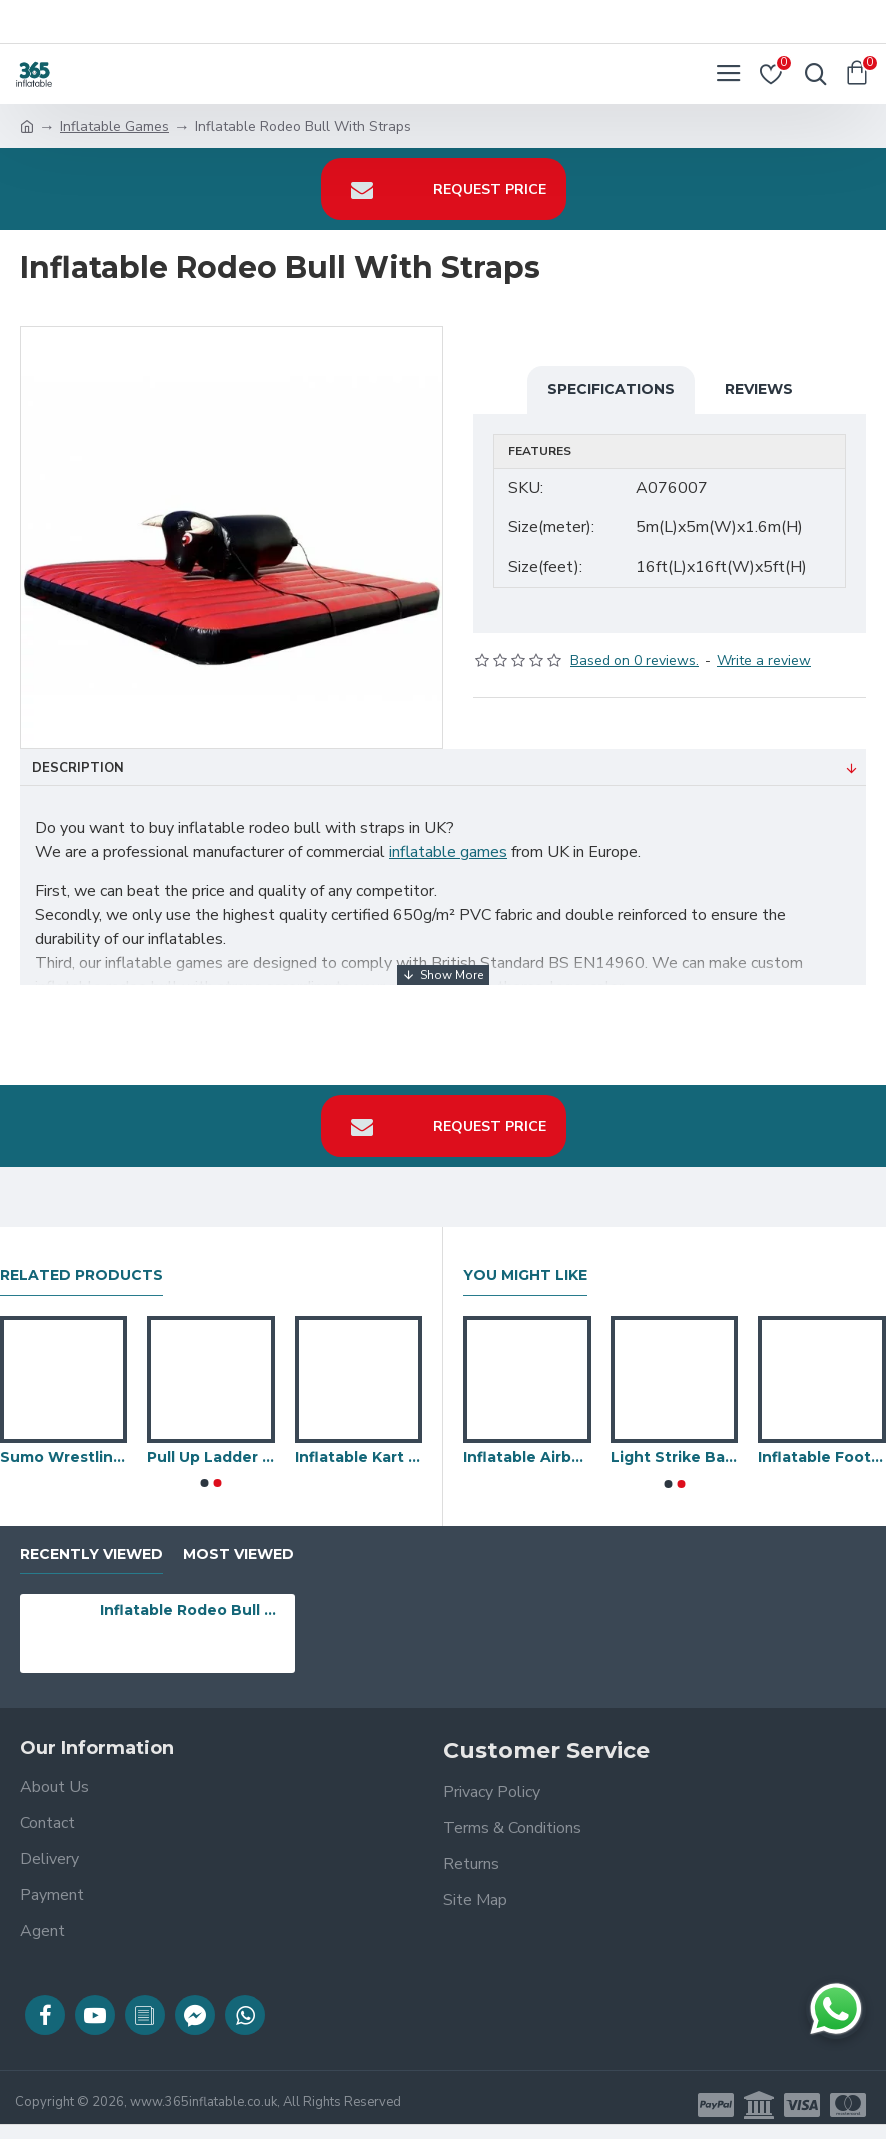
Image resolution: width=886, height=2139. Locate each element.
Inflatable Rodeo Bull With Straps (194, 1610)
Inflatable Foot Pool (822, 1457)
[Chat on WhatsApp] (836, 2009)
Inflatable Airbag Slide (527, 1457)
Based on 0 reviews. (634, 660)
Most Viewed (238, 1554)
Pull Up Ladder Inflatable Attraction (210, 1457)
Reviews (759, 389)
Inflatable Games (114, 126)
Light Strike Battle (675, 1457)
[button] (205, 1483)
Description (78, 768)
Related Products (81, 1275)
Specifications (611, 389)
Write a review (764, 660)
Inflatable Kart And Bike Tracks (358, 1457)
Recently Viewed (91, 1554)
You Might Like (525, 1275)
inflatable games (448, 852)
